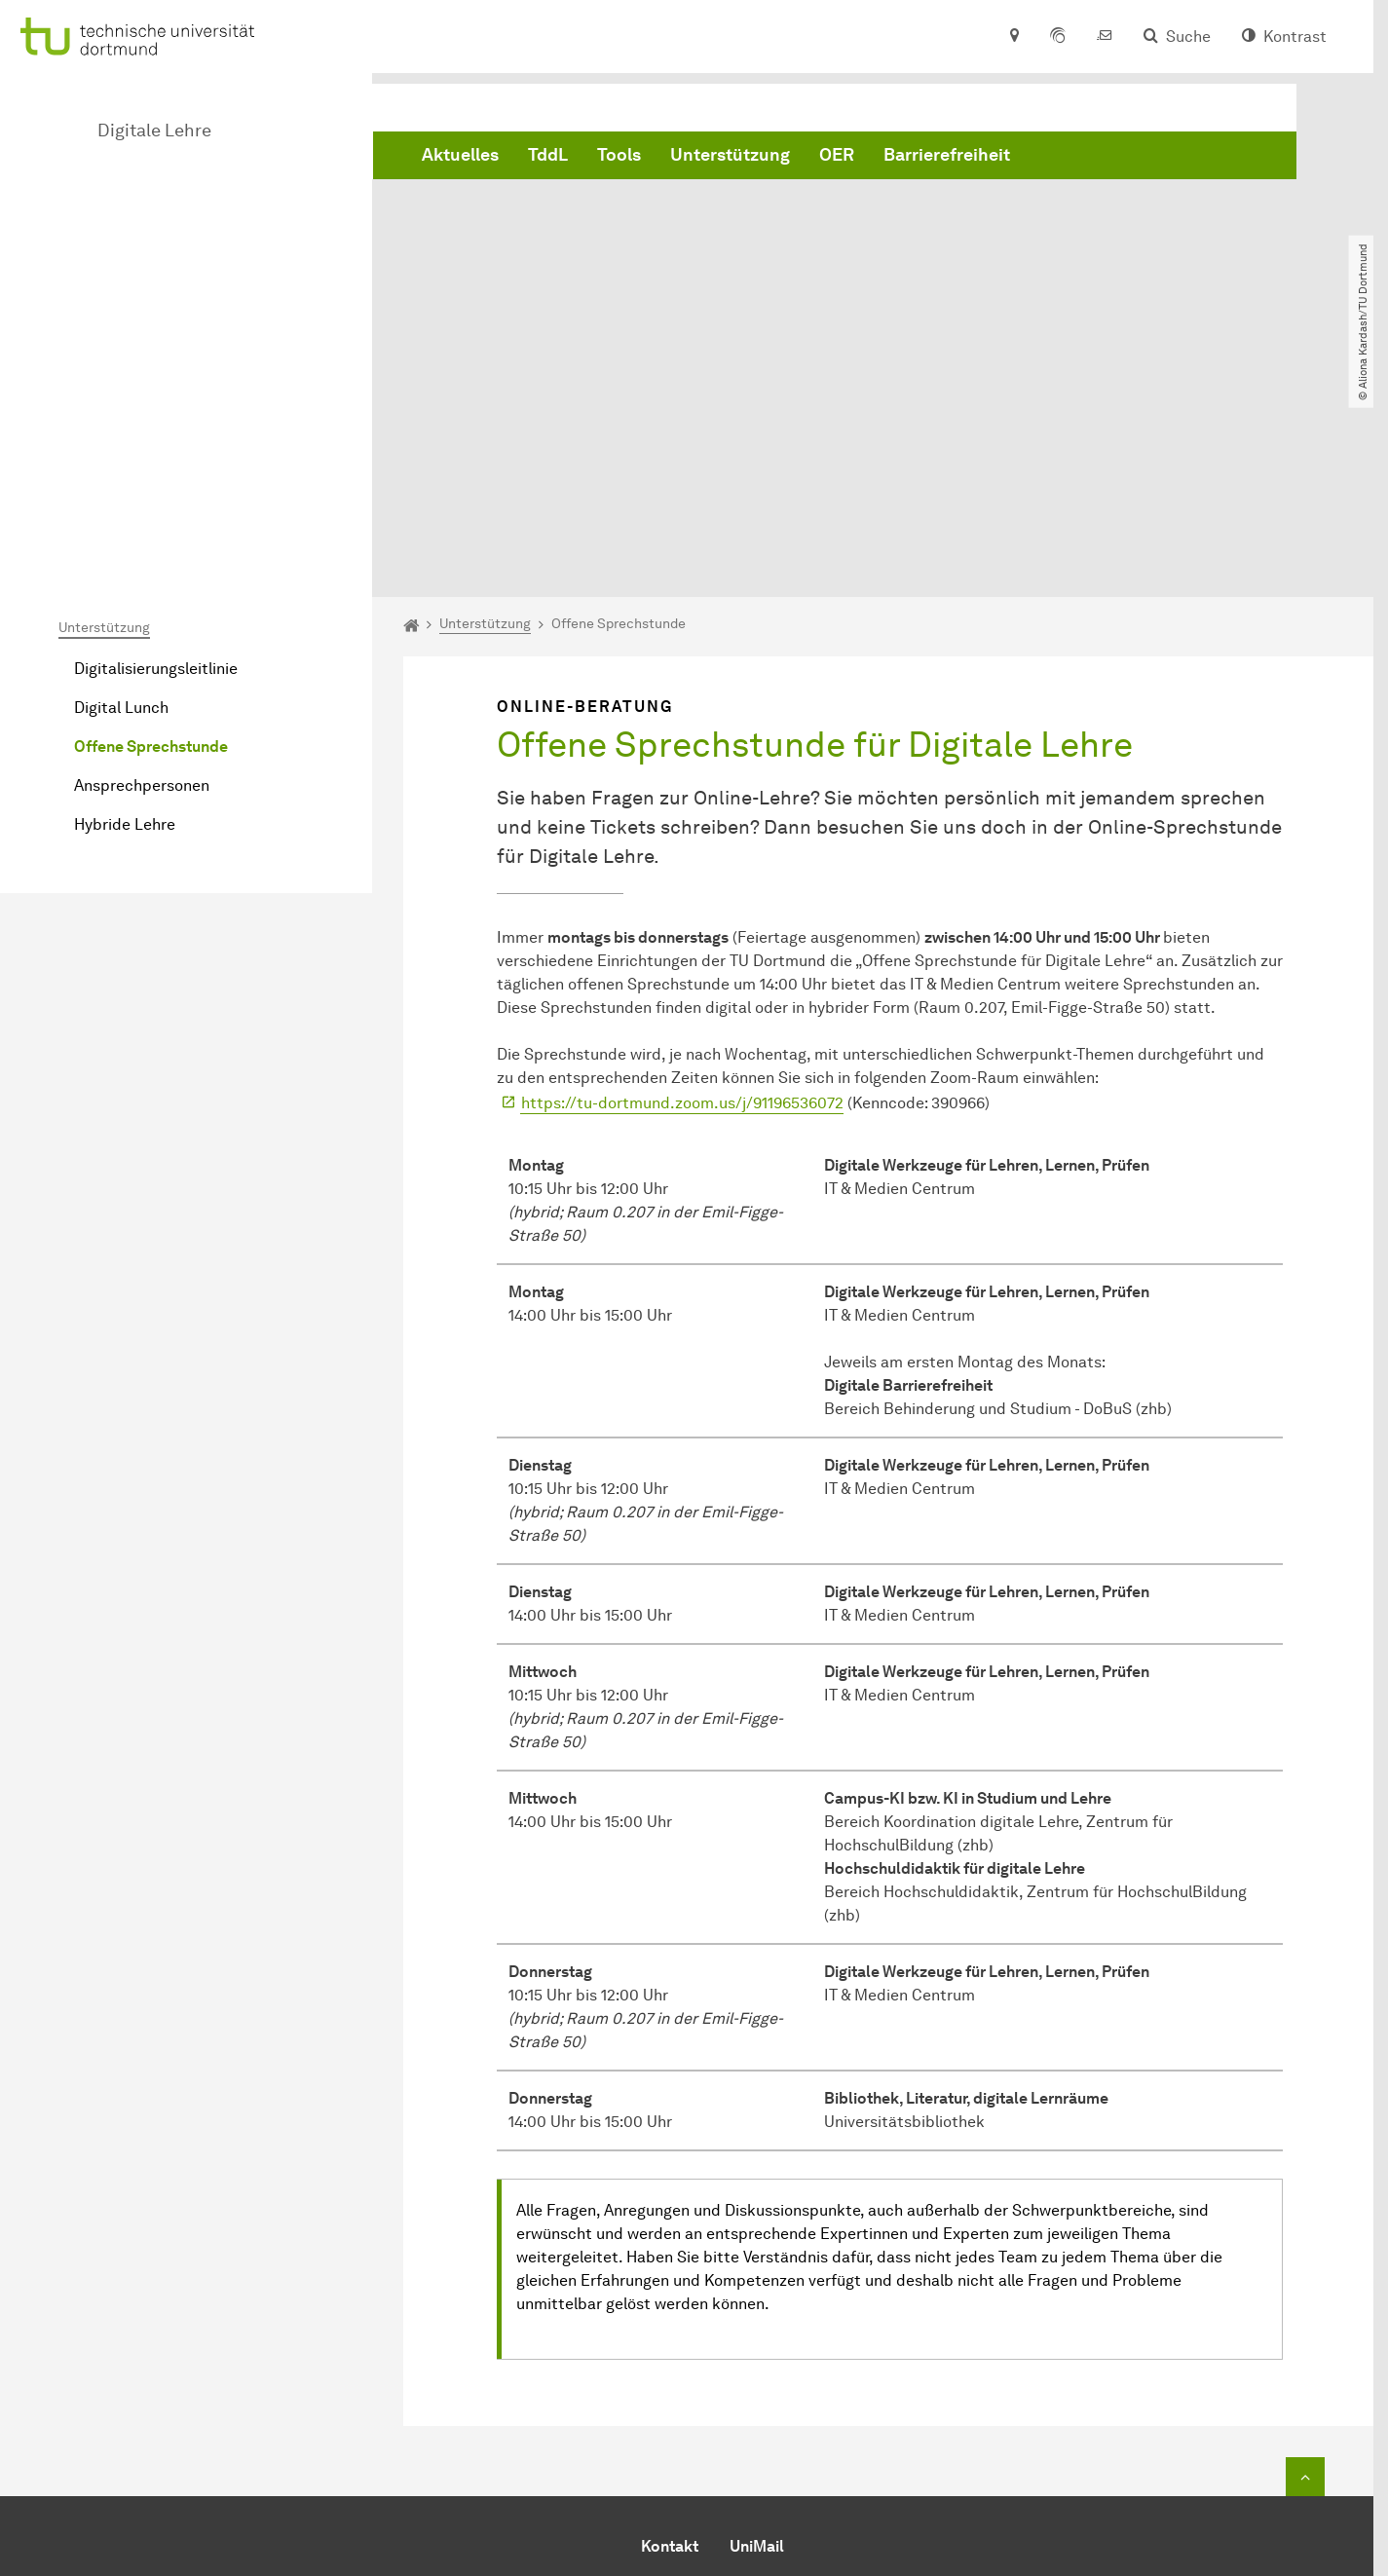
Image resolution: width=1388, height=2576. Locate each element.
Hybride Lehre (124, 605)
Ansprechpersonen (141, 566)
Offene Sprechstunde (151, 527)
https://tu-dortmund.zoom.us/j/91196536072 (682, 884)
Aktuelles (460, 158)
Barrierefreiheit (946, 158)
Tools (619, 158)
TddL (548, 158)
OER (836, 158)
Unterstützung (730, 158)
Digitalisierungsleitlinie (156, 449)
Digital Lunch (121, 488)
